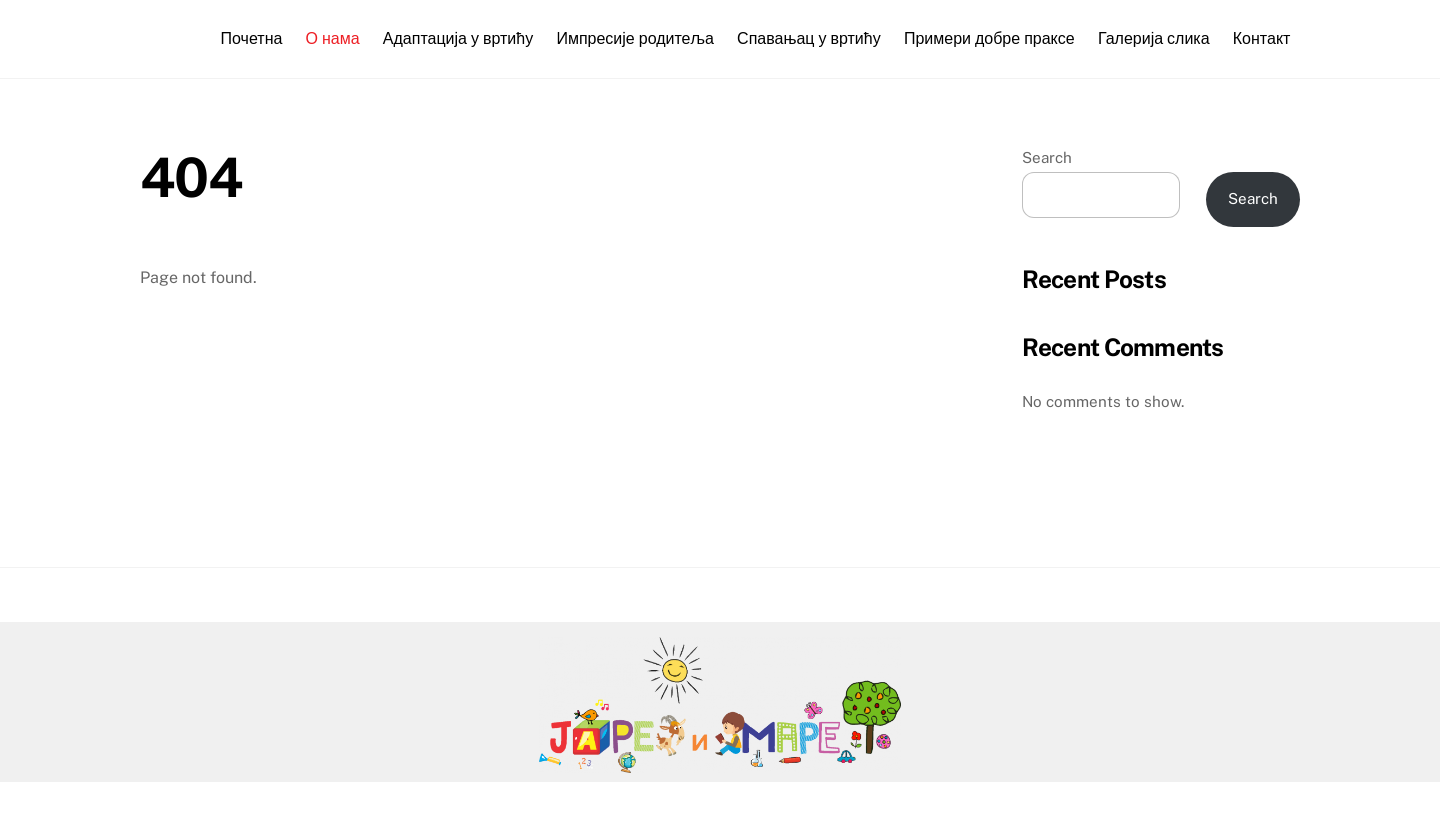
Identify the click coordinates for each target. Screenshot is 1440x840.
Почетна (252, 38)
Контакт (1262, 38)
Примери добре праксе (989, 38)
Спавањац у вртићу (809, 38)
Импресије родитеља (635, 38)
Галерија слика (1154, 38)
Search (1047, 157)
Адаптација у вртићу (458, 38)
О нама (333, 38)
